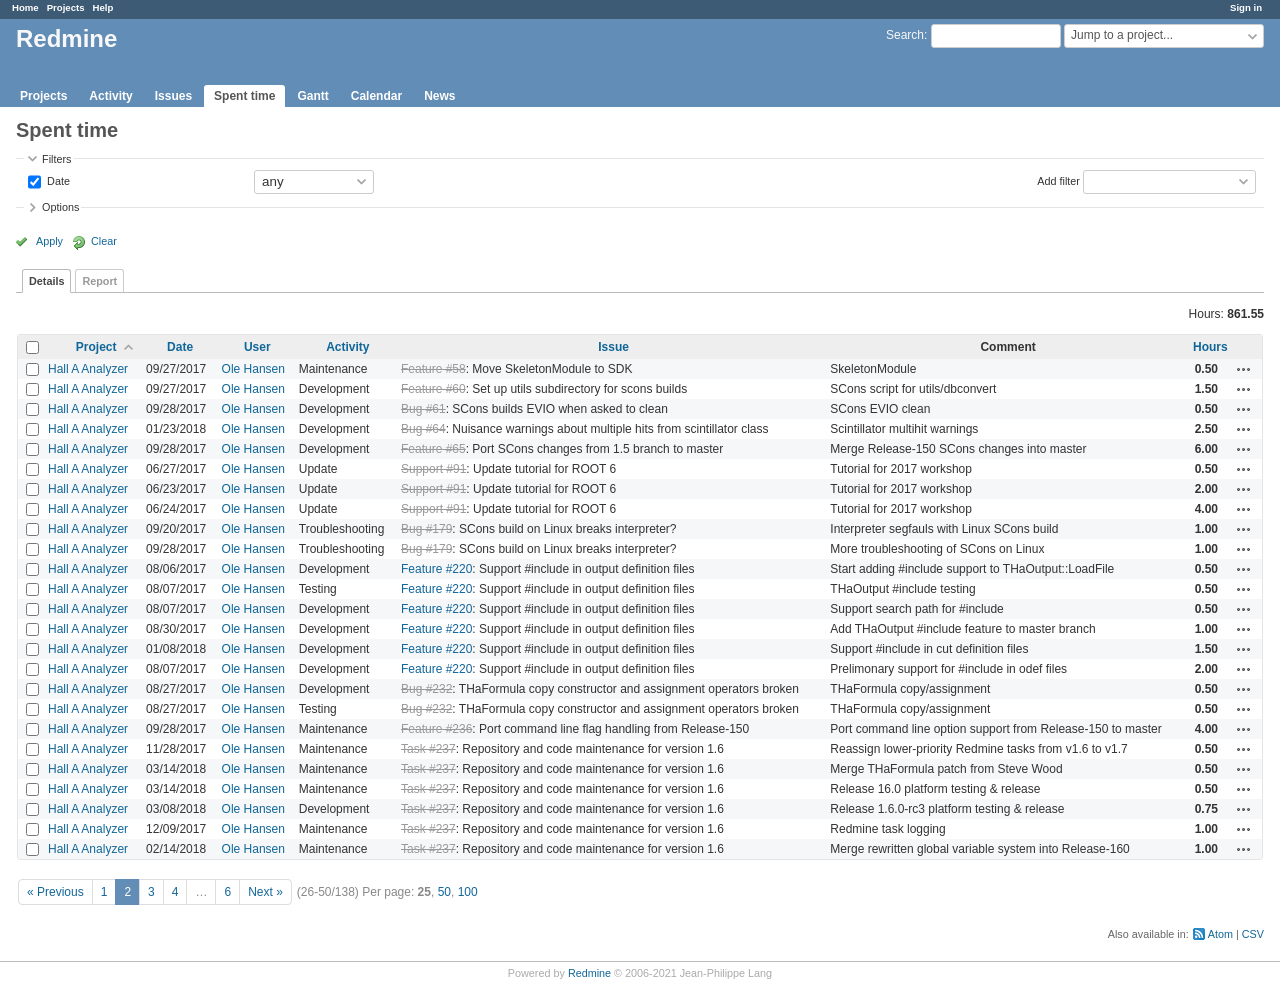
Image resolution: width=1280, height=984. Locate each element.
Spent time (244, 96)
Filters (56, 159)
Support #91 (433, 469)
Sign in (1246, 7)
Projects (66, 7)
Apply (49, 241)
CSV (1253, 934)
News (439, 96)
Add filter (1058, 180)
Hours (1210, 347)
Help (103, 7)
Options (60, 207)
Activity (110, 96)
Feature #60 (433, 389)
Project (96, 347)
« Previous (55, 892)
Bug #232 (426, 689)
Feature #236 (436, 729)
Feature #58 (433, 369)
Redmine (589, 973)
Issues (173, 96)
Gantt (312, 96)
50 (444, 892)
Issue (613, 347)
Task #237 (428, 749)
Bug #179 (426, 529)
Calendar (376, 96)
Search (905, 35)
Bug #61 (423, 409)
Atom (1220, 934)
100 (468, 892)
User (257, 347)
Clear (104, 241)
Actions (1244, 369)
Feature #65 (433, 449)
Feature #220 (436, 569)
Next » (265, 892)
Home (25, 7)
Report (99, 281)
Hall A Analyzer (88, 369)
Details (46, 281)
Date (57, 180)
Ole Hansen (253, 369)
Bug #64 (423, 429)
